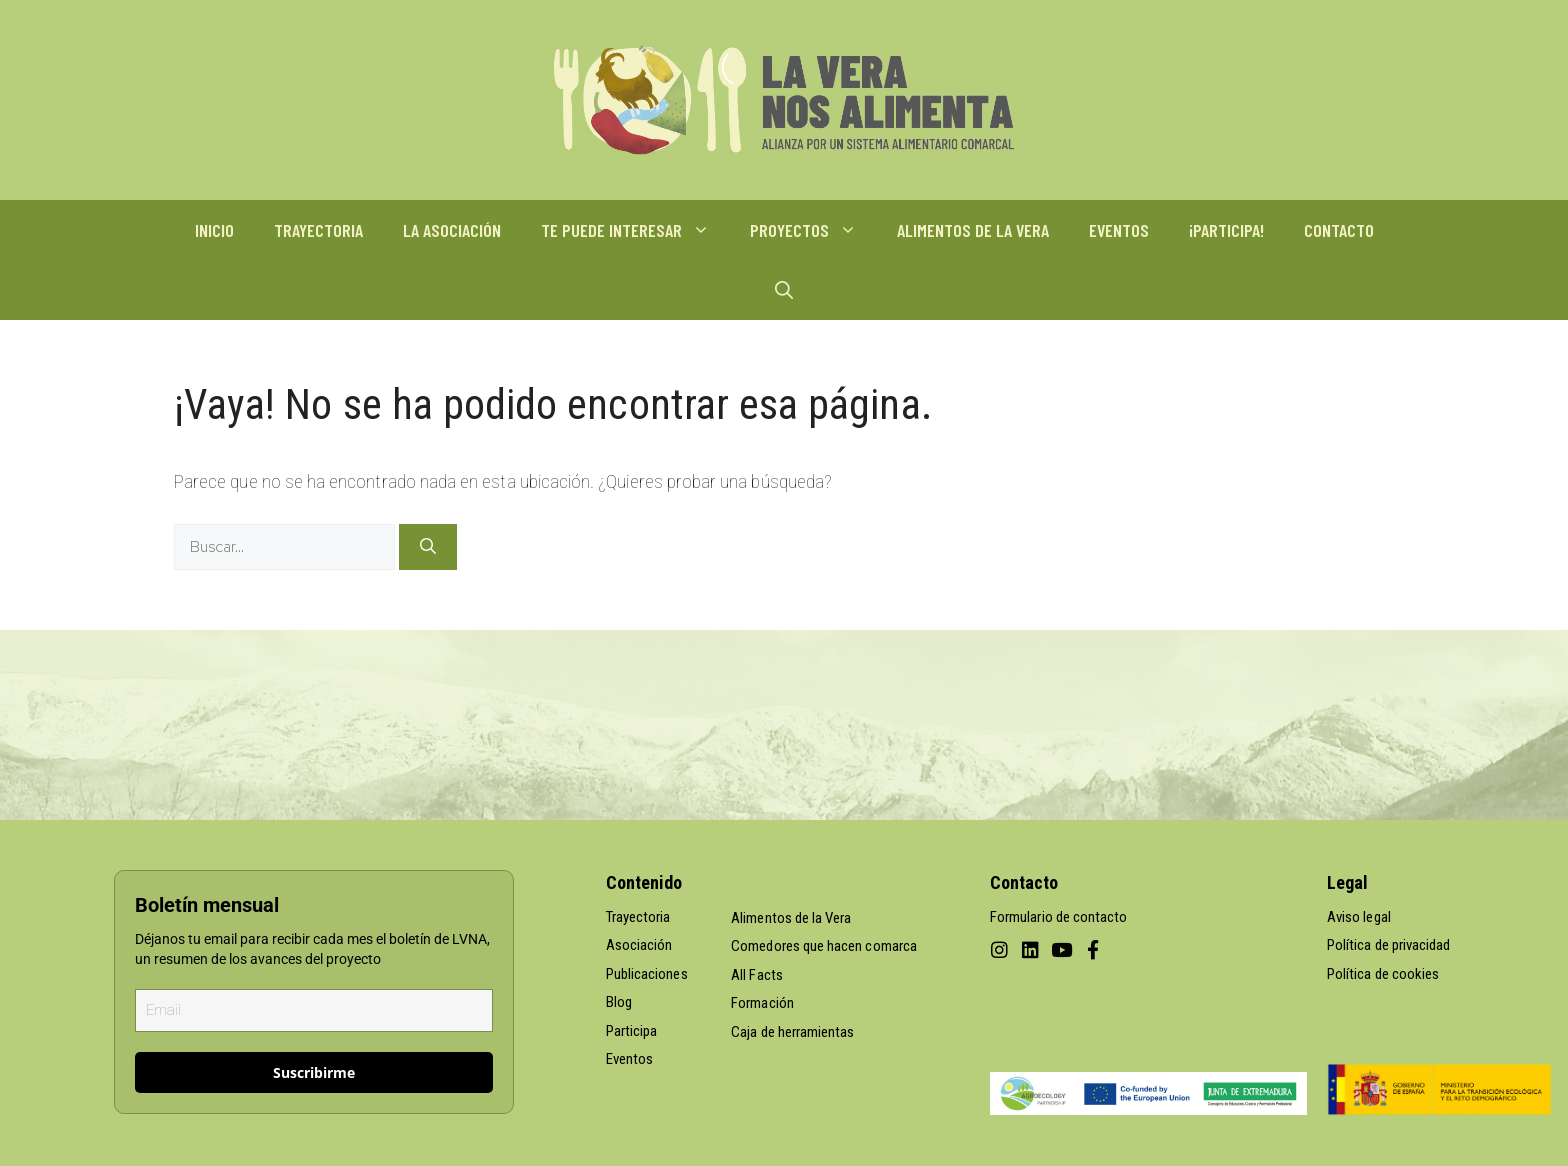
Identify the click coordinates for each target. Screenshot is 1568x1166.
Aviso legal (1359, 917)
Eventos (629, 1059)
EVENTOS (1119, 230)
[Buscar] (428, 547)
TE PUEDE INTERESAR (635, 230)
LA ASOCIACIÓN (452, 230)
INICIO (214, 230)
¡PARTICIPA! (1226, 230)
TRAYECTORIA (318, 230)
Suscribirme (314, 1072)
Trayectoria (638, 917)
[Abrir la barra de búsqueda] (784, 290)
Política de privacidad (1388, 945)
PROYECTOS (813, 230)
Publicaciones (647, 974)
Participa (632, 1031)
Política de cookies (1383, 974)
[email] (314, 1010)
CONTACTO (1339, 230)
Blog (619, 1002)
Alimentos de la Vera (791, 918)
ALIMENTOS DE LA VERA (973, 230)
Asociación (639, 945)
